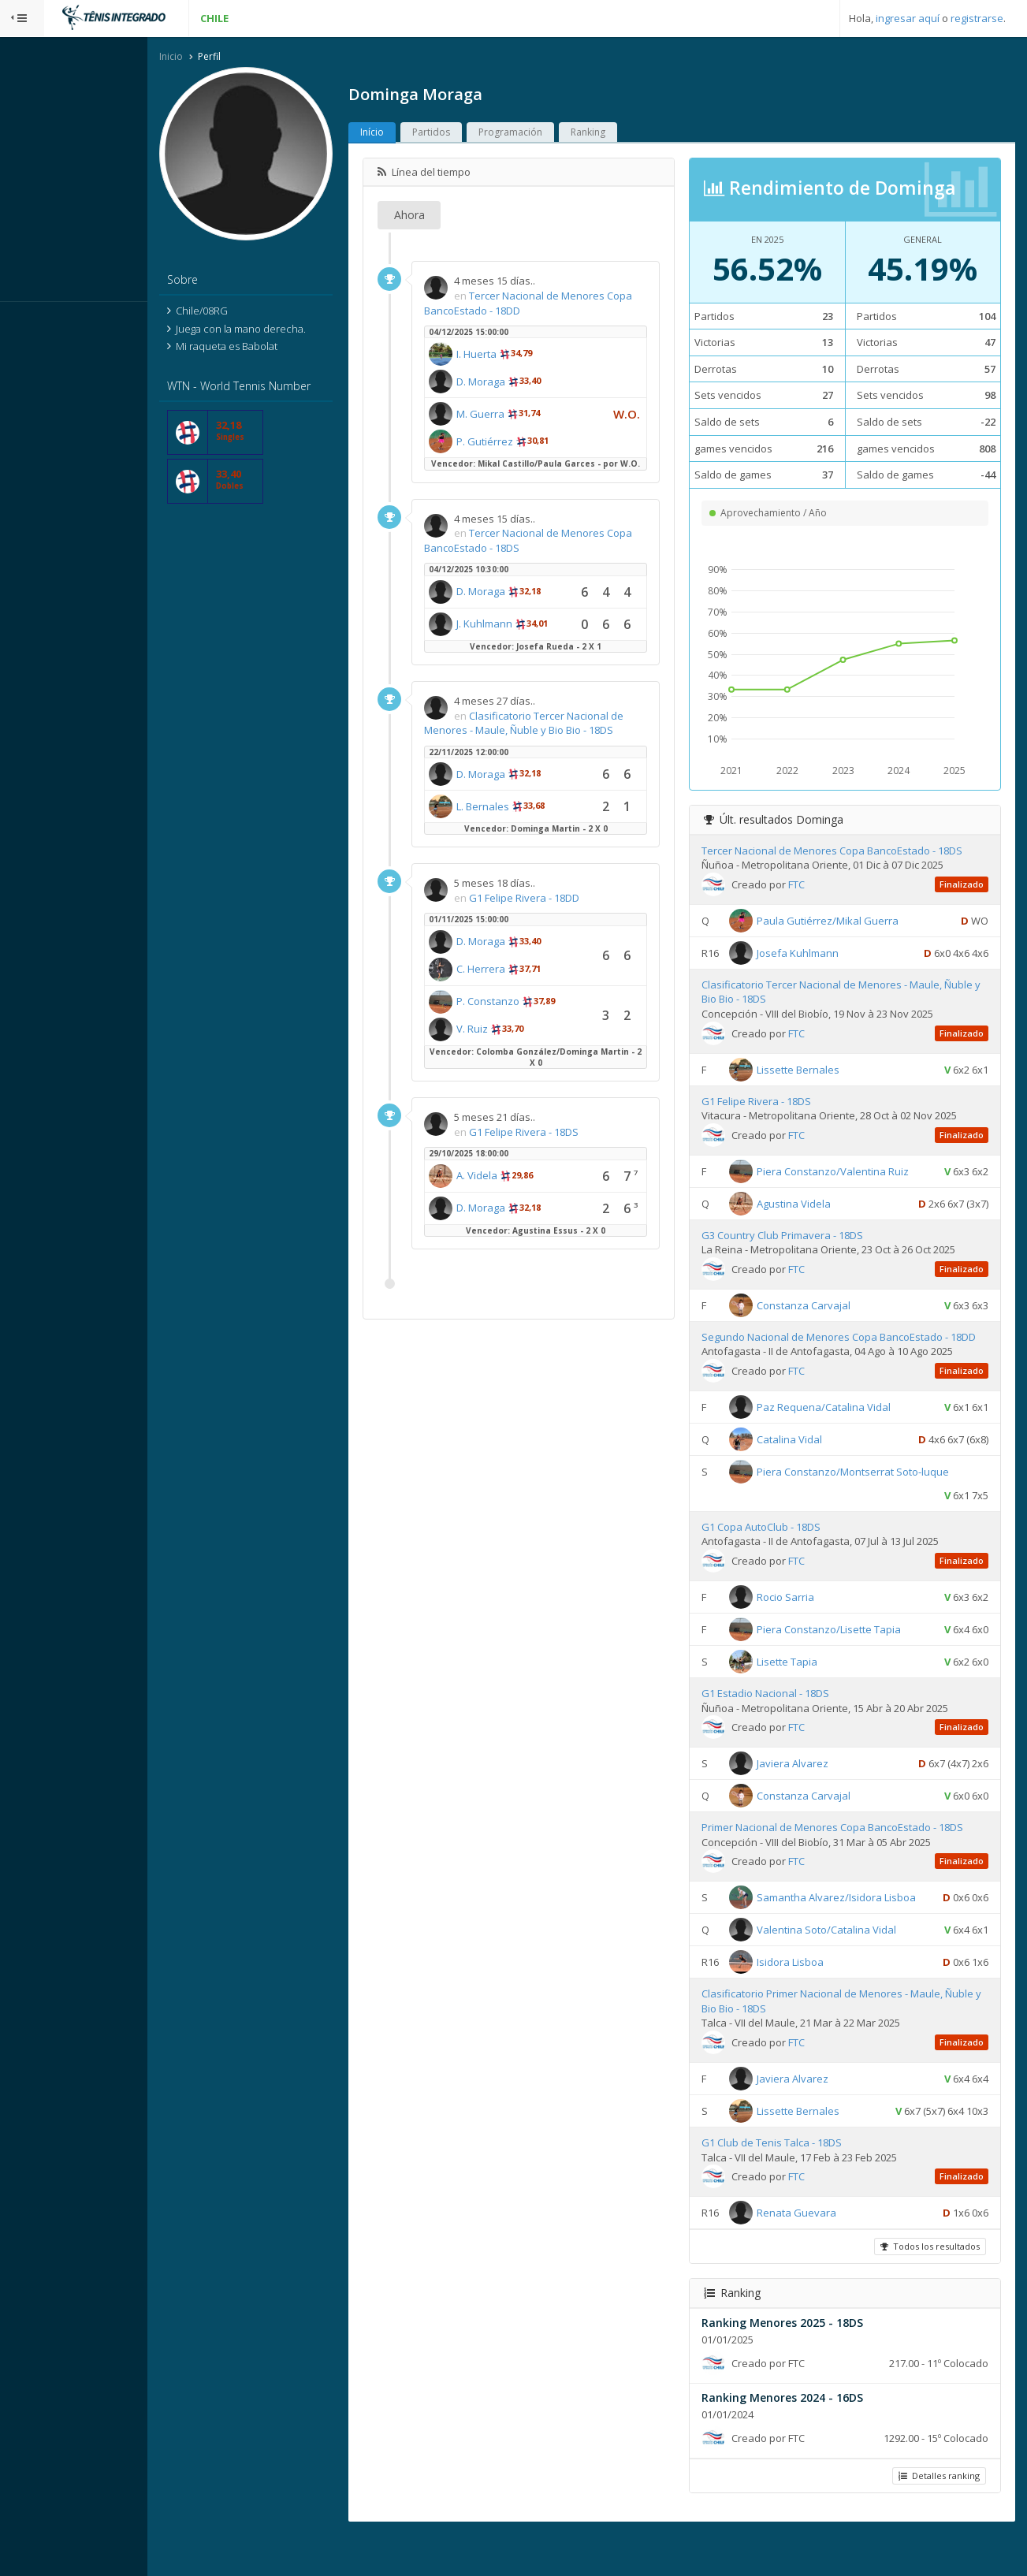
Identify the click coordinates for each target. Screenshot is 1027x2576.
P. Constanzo (532, 1014)
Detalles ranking (936, 2516)
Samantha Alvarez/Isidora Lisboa (857, 1914)
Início (416, 133)
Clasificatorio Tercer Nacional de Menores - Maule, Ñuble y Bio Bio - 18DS (568, 735)
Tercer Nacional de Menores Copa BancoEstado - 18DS (558, 553)
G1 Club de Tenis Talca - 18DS (793, 2183)
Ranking (632, 133)
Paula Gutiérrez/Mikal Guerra (849, 922)
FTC (817, 886)
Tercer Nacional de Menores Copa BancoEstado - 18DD (558, 304)
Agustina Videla (815, 1205)
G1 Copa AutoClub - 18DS (782, 1543)
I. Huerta (520, 355)
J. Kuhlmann (528, 637)
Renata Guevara (818, 2253)
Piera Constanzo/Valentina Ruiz (854, 1173)
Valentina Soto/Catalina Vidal (847, 1970)
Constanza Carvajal (825, 1307)
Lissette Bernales (819, 1070)
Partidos (475, 133)
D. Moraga (524, 383)
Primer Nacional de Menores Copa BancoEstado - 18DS (853, 1844)
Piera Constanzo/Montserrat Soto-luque (874, 1487)
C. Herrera (524, 982)
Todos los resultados (927, 2286)
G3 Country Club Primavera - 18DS (803, 1237)
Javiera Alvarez (814, 1780)
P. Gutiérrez (528, 443)
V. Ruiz (516, 1042)
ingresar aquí (908, 18)
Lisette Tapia (808, 1678)
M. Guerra (524, 415)
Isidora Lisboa (811, 2002)
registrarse (977, 18)
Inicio (215, 58)
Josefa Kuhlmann (819, 954)
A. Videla (520, 1189)
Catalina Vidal (810, 1455)
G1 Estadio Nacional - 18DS (786, 1710)
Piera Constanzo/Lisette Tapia (850, 1646)
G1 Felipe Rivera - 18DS (568, 1144)
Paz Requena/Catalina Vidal (845, 1423)
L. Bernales (526, 819)
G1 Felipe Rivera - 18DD (568, 910)
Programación (554, 133)
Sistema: (28, 322)
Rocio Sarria (806, 1613)
